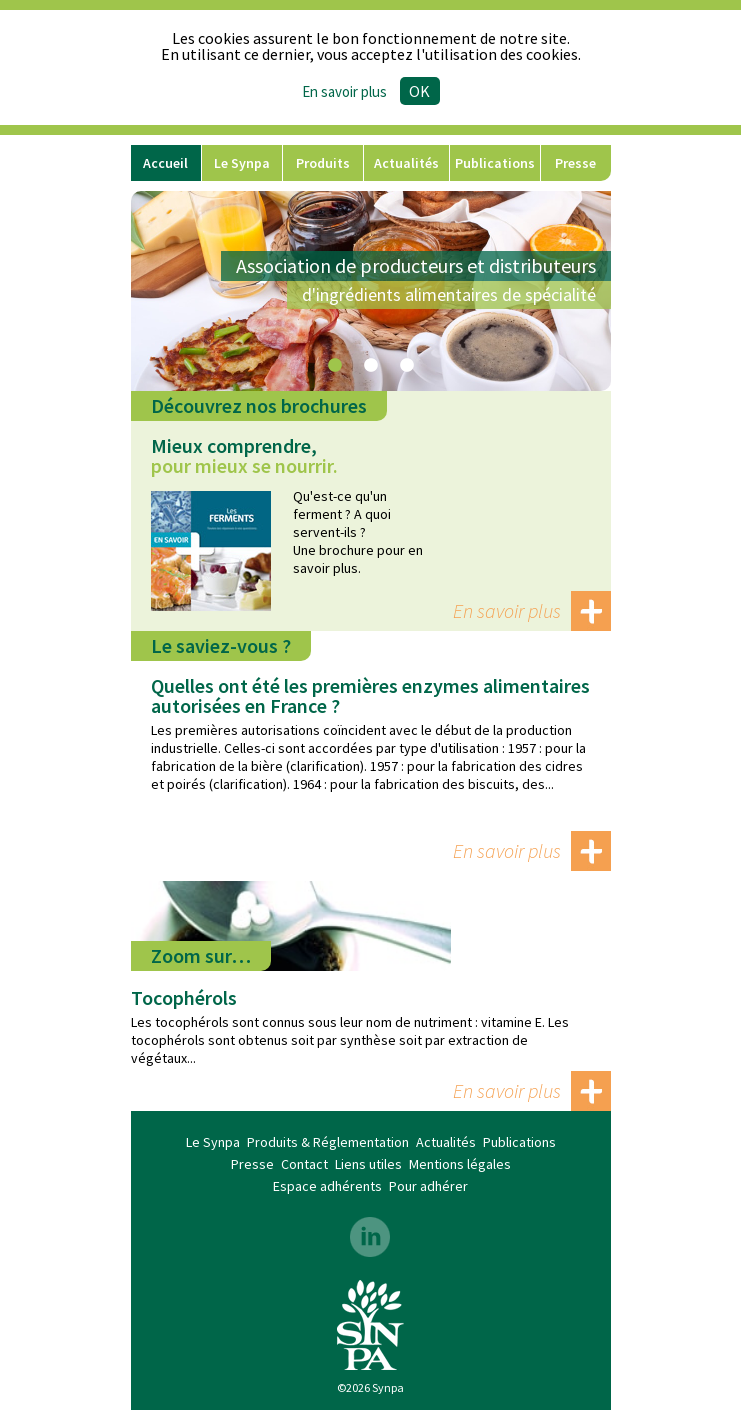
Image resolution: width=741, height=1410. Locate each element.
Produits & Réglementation (323, 167)
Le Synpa (242, 163)
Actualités (406, 163)
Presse (575, 163)
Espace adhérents (327, 1186)
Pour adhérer (428, 1186)
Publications (495, 163)
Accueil (165, 163)
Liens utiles (368, 1164)
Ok (419, 91)
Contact (304, 1164)
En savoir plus (507, 610)
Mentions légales (460, 1164)
